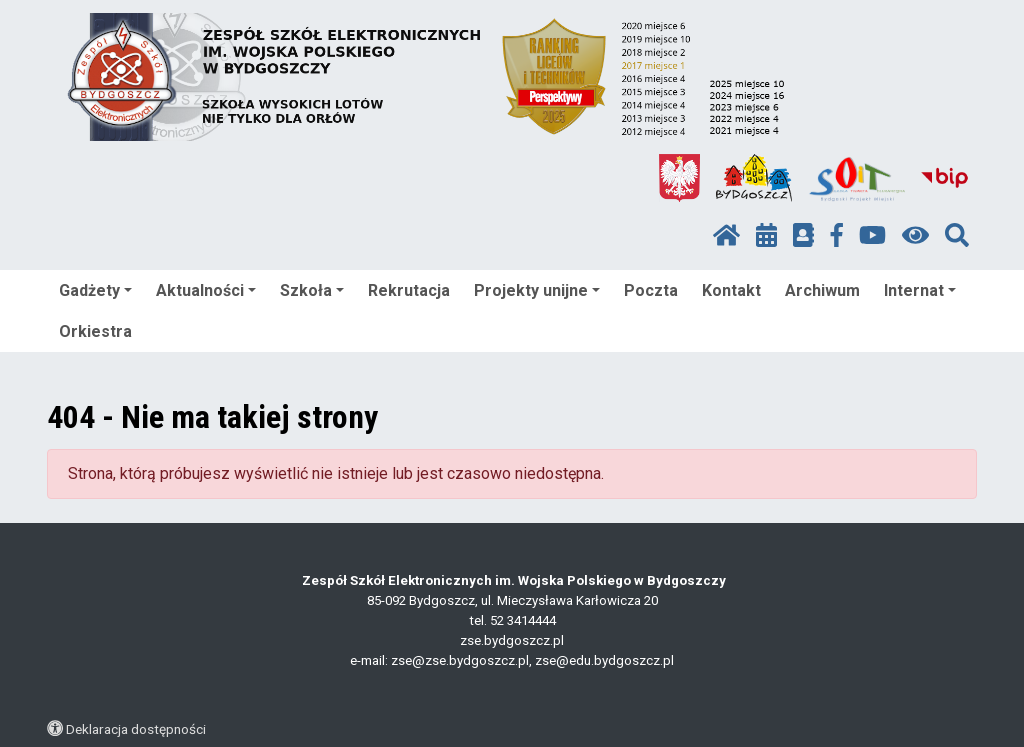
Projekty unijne (537, 290)
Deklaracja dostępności (136, 729)
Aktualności (206, 290)
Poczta (651, 290)
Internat (920, 290)
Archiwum (822, 290)
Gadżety (95, 290)
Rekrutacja (409, 290)
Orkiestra (95, 331)
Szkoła (312, 290)
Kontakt (731, 290)
